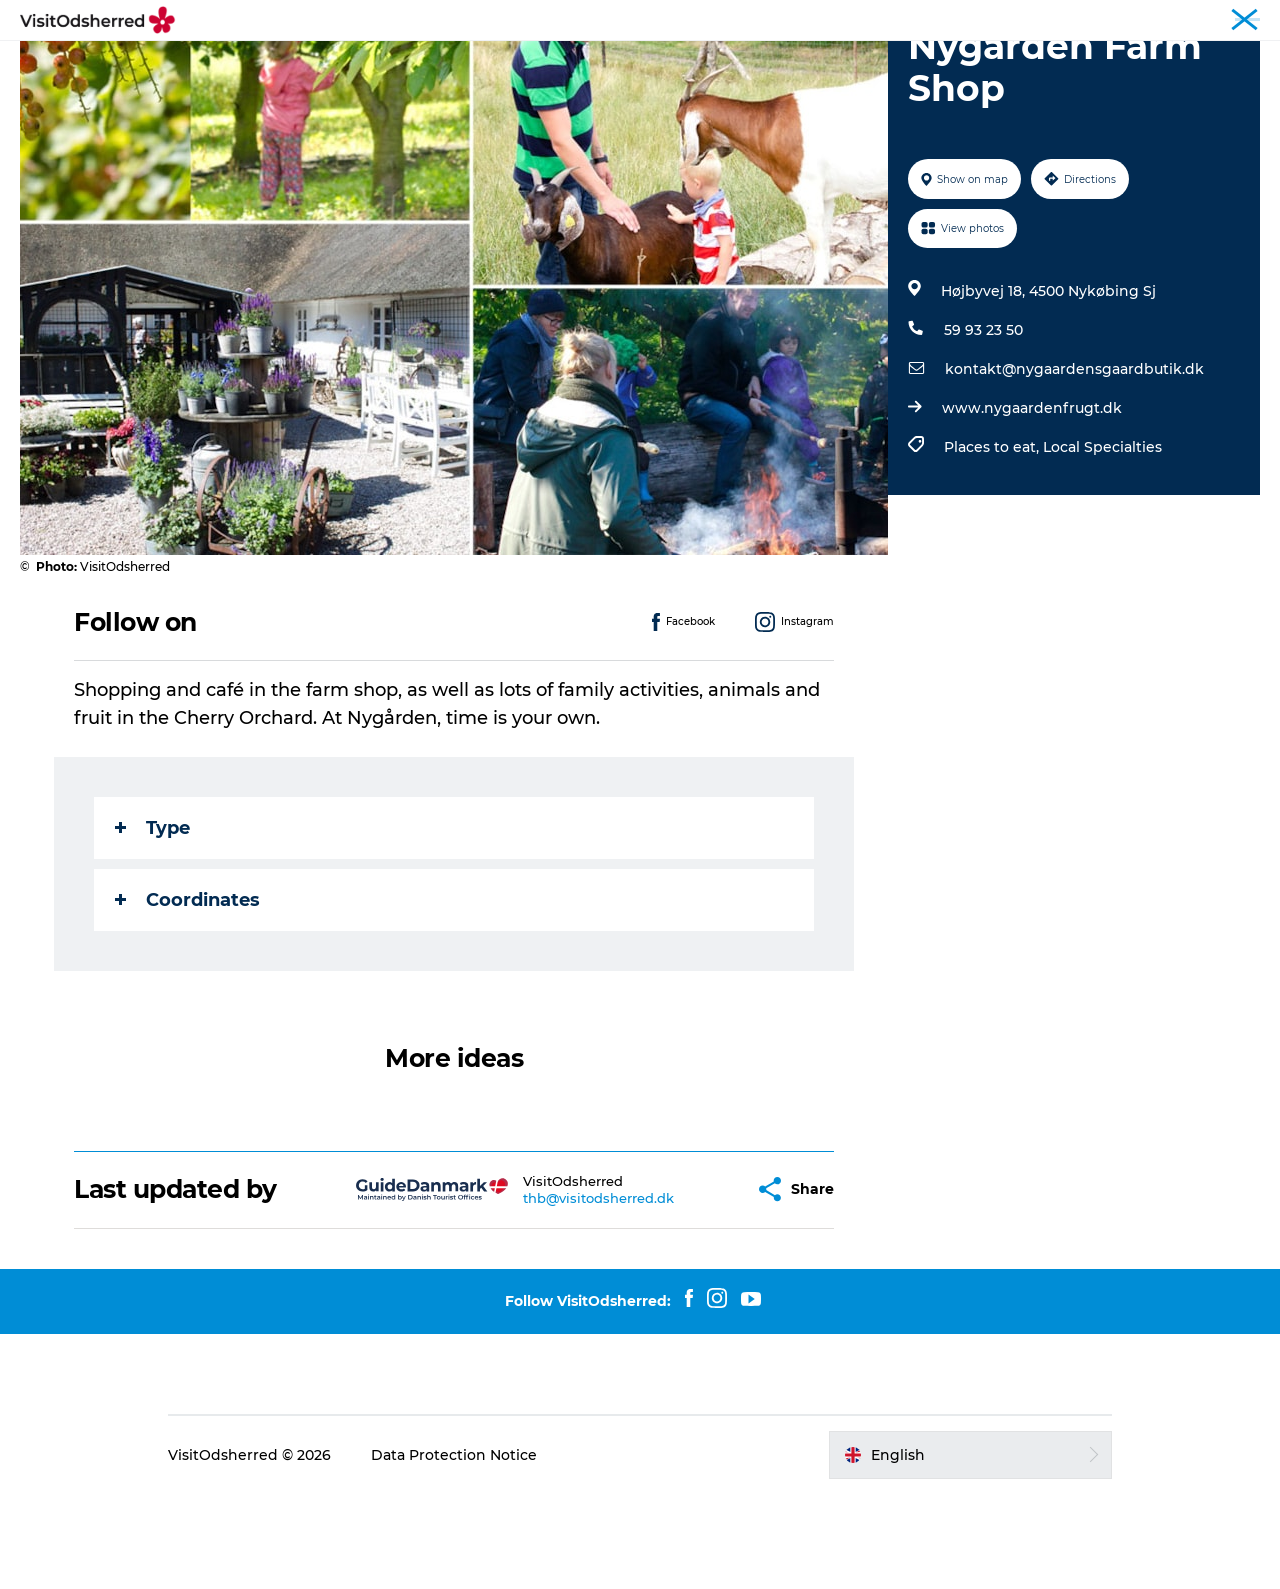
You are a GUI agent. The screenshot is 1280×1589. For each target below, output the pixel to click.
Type (152, 923)
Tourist (1147, 19)
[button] (689, 1284)
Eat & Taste (619, 64)
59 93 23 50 (983, 425)
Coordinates (187, 995)
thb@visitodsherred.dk (548, 1293)
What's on (508, 64)
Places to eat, (993, 542)
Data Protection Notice (454, 1550)
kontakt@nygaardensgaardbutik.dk (1074, 464)
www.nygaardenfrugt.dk (1032, 503)
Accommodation (756, 64)
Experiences (394, 64)
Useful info (891, 64)
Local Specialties (1102, 542)
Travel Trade (1223, 19)
